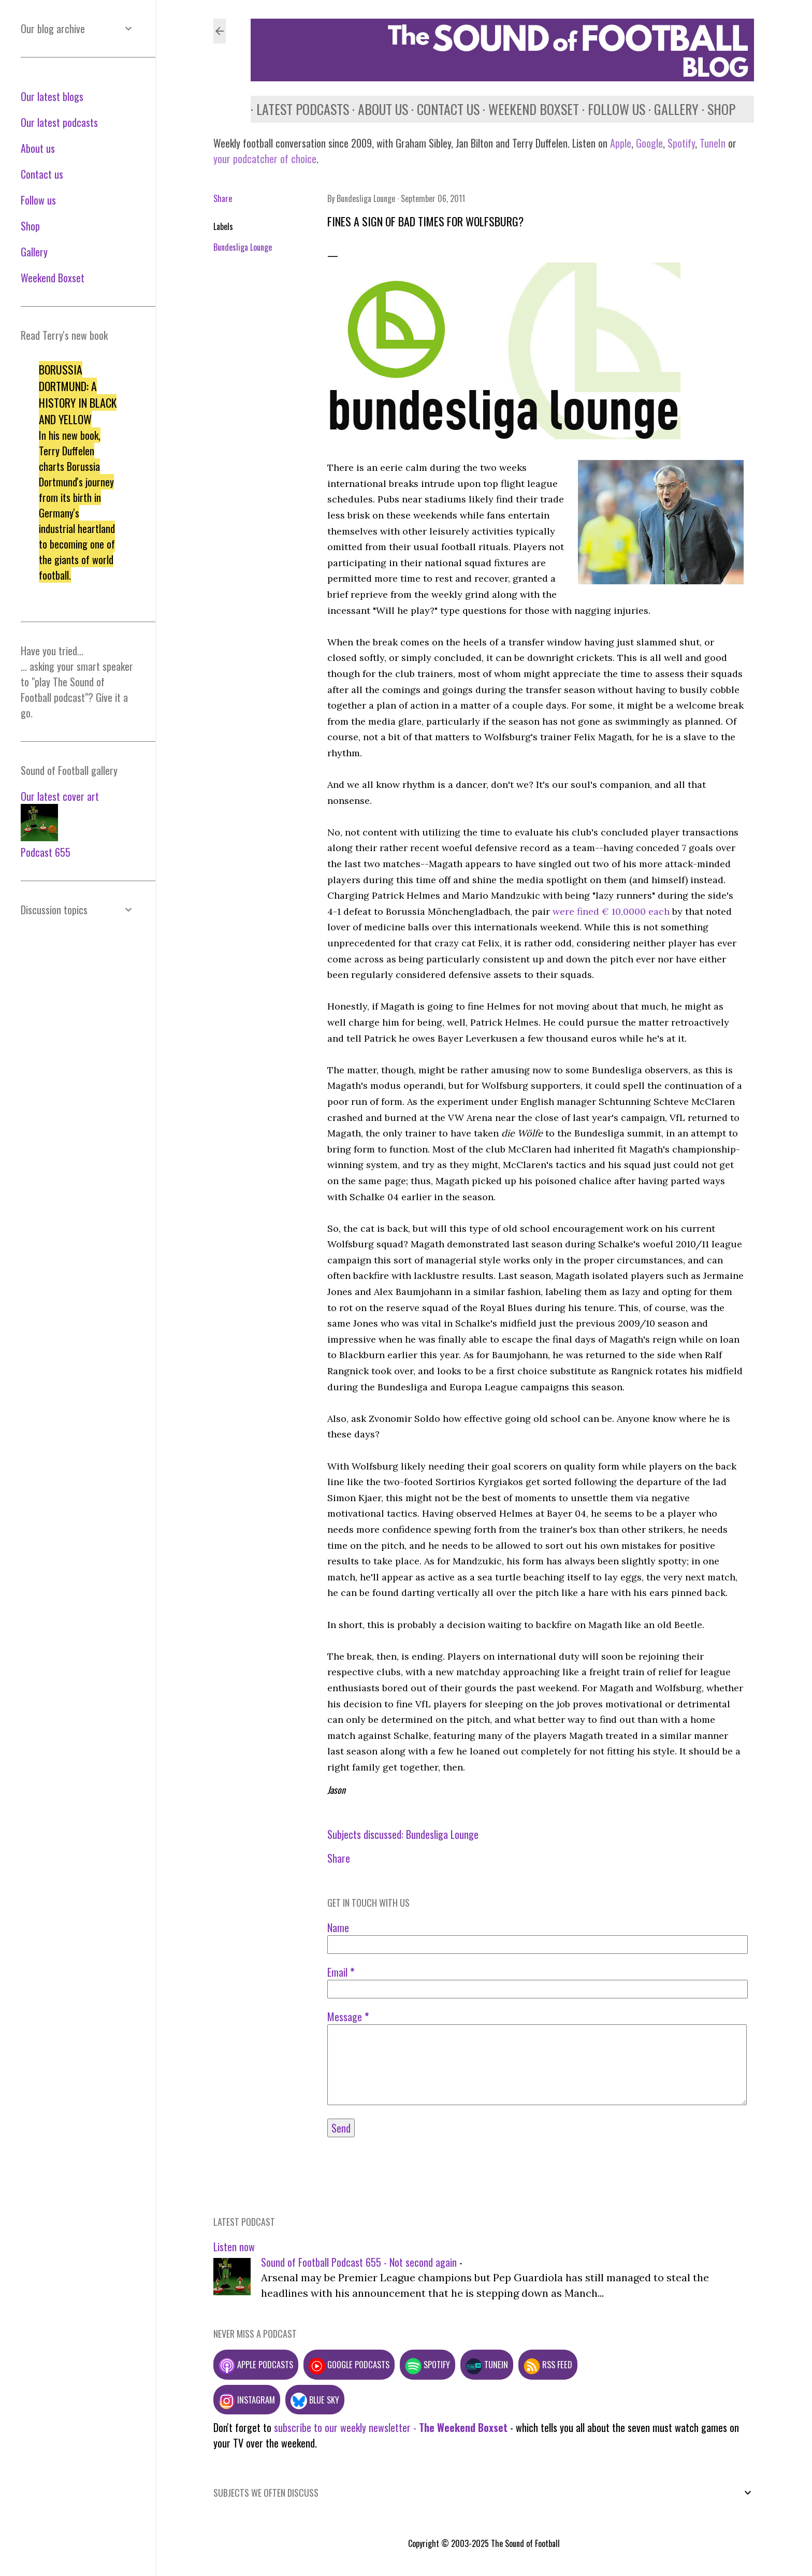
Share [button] (222, 198)
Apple (620, 143)
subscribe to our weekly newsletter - (391, 2427)
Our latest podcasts (59, 122)
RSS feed (548, 2364)
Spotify (681, 143)
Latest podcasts (297, 109)
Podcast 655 (45, 852)
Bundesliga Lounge (242, 247)
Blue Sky (315, 2399)
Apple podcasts (256, 2364)
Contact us (442, 109)
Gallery (670, 109)
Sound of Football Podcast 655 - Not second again (359, 2262)
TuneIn (713, 143)
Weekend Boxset (528, 109)
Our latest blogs (52, 96)
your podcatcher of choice (264, 158)
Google (648, 143)
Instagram (247, 2399)
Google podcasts (349, 2364)
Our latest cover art (60, 796)
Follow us (611, 109)
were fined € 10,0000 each (611, 911)
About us (377, 109)
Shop (716, 109)
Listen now (234, 2246)
